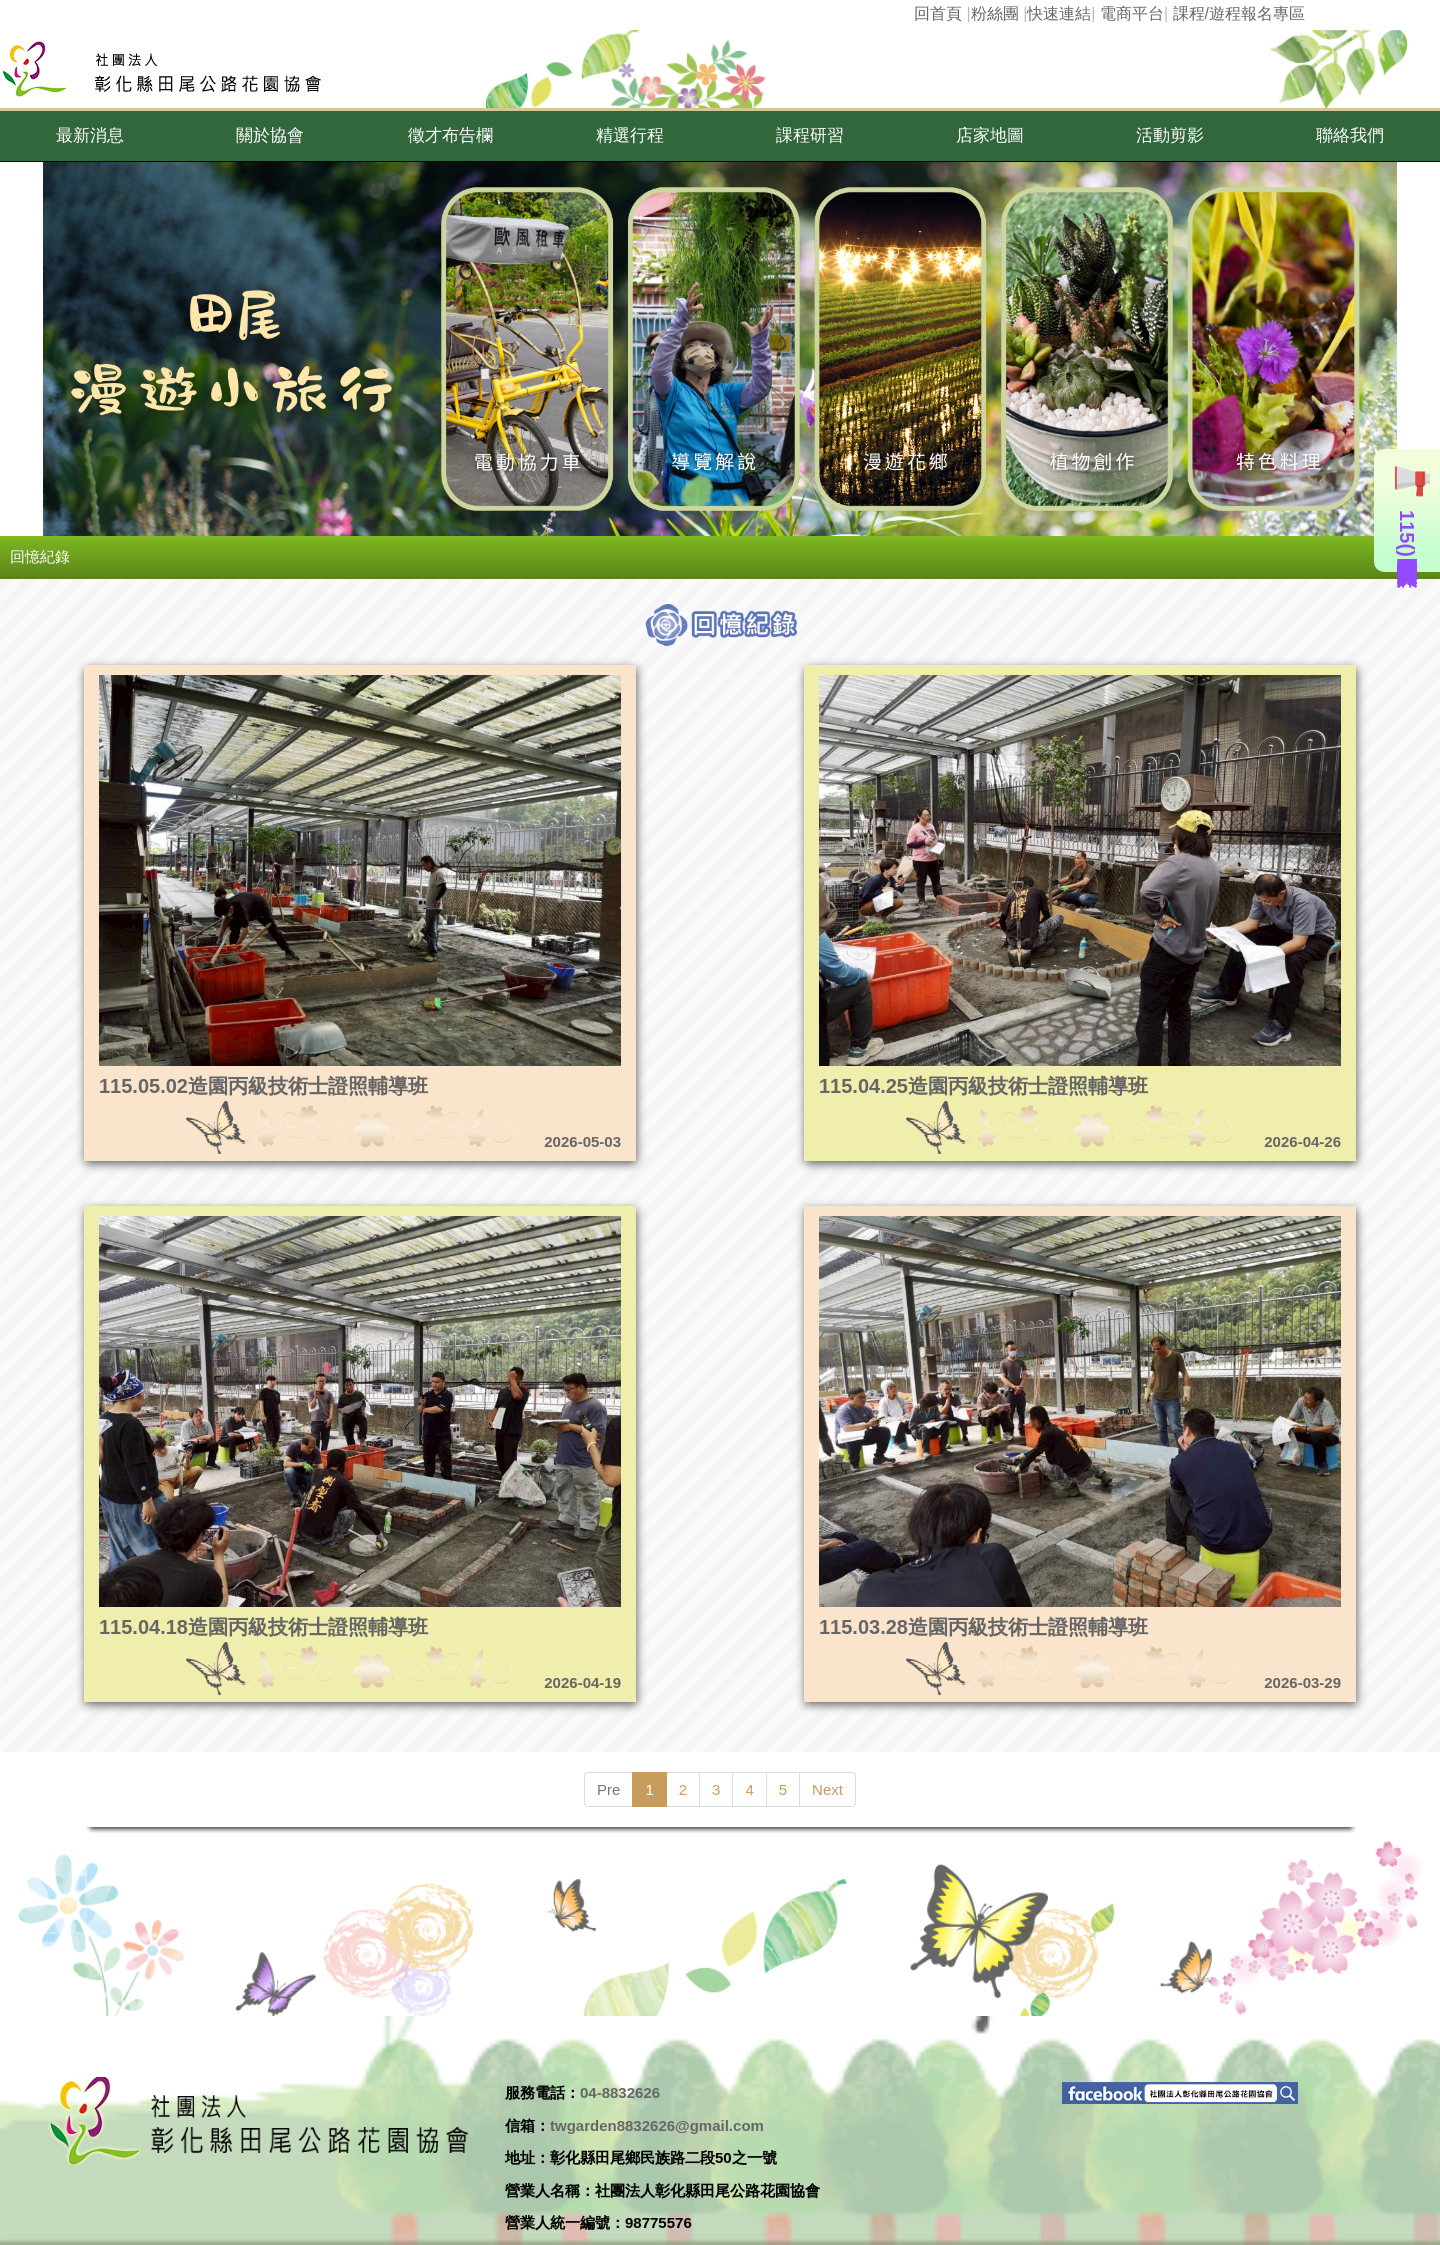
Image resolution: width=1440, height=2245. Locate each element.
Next (827, 1789)
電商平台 (1132, 13)
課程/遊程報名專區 (1239, 13)
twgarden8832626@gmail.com (657, 2125)
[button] (90, 136)
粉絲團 (995, 13)
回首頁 (938, 13)
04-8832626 (620, 2092)
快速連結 (1059, 13)
